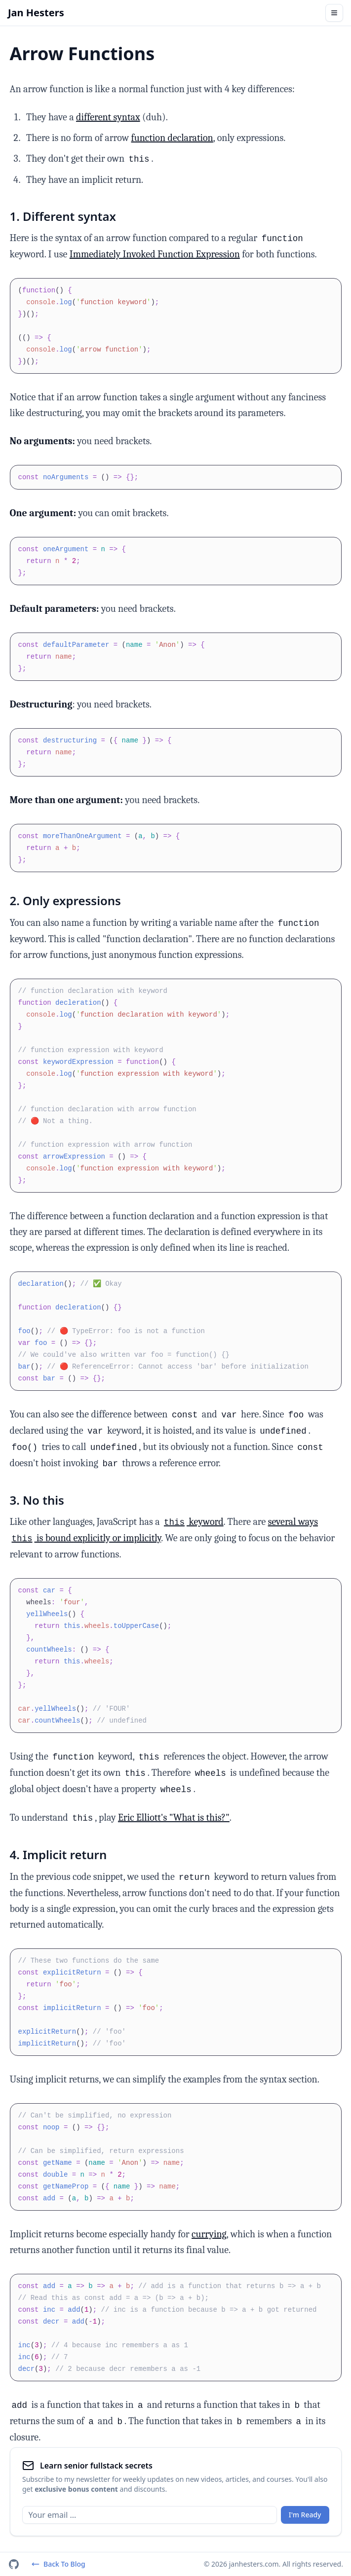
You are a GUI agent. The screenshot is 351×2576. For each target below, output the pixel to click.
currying (209, 2234)
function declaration (172, 137)
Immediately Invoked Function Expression (155, 254)
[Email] (149, 2515)
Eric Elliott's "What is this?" (174, 1817)
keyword (193, 1521)
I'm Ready (305, 2514)
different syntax (108, 117)
